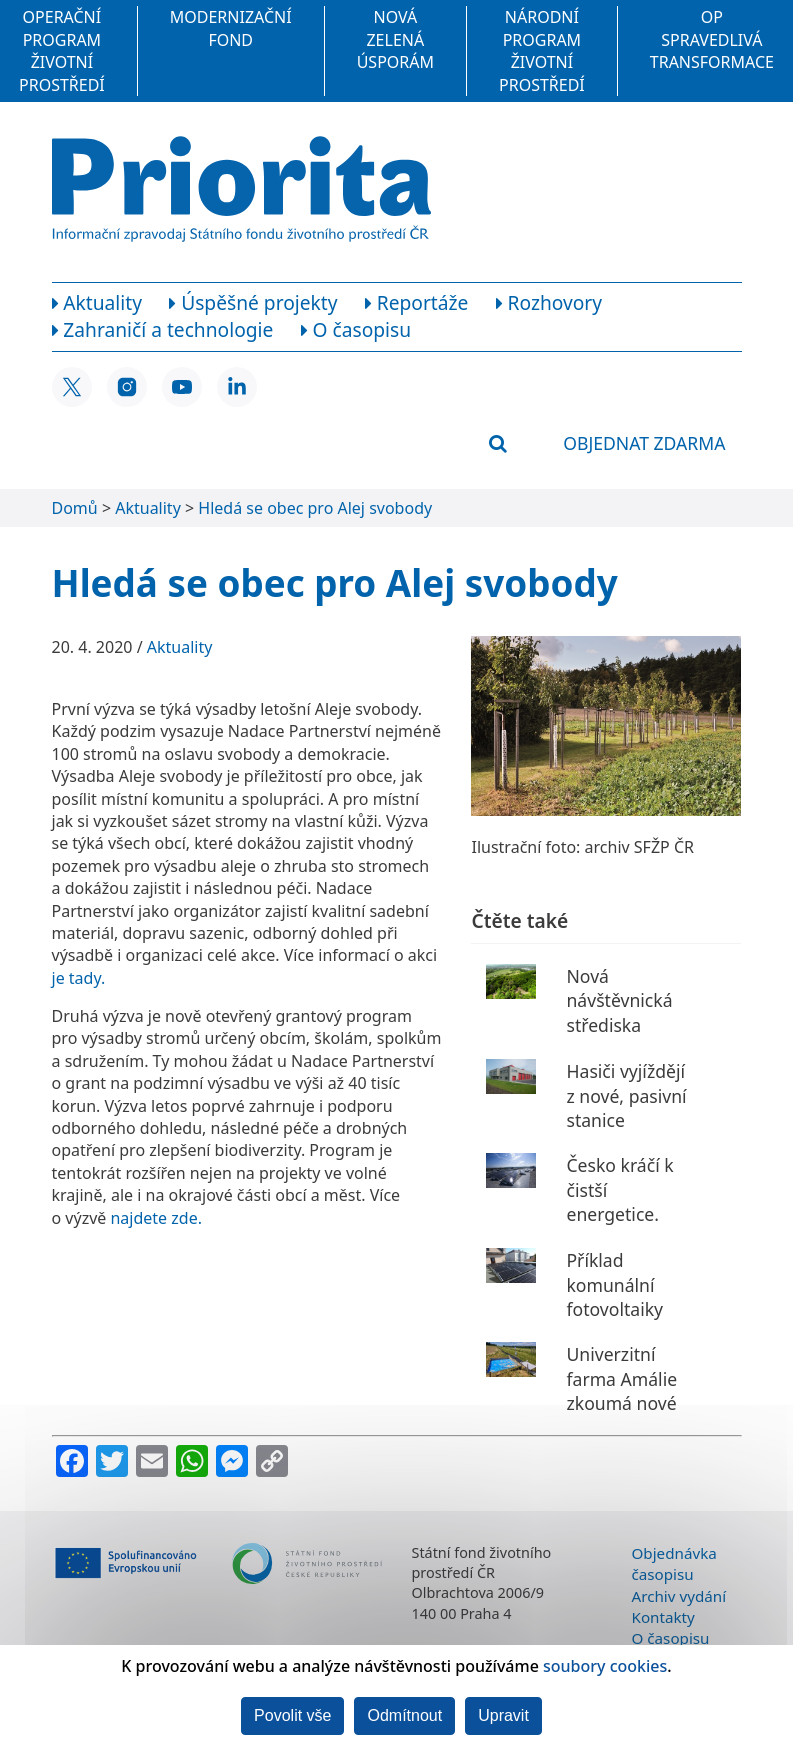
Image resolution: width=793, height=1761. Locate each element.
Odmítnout (404, 1715)
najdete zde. (156, 1218)
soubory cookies (605, 1666)
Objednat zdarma (644, 443)
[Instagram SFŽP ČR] (127, 387)
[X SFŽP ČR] (72, 387)
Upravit (503, 1715)
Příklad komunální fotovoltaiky (614, 1284)
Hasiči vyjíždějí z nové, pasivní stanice (626, 1095)
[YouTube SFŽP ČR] (182, 387)
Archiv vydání (679, 1596)
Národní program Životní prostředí (542, 50)
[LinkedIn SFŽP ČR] (237, 387)
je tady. (79, 978)
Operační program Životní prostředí (62, 50)
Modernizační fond (231, 28)
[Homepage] (241, 189)
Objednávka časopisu (674, 1563)
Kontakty (663, 1617)
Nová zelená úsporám (395, 39)
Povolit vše (292, 1715)
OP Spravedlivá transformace (712, 39)
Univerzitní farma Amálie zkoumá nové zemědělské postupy (621, 1403)
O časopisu (671, 1638)
